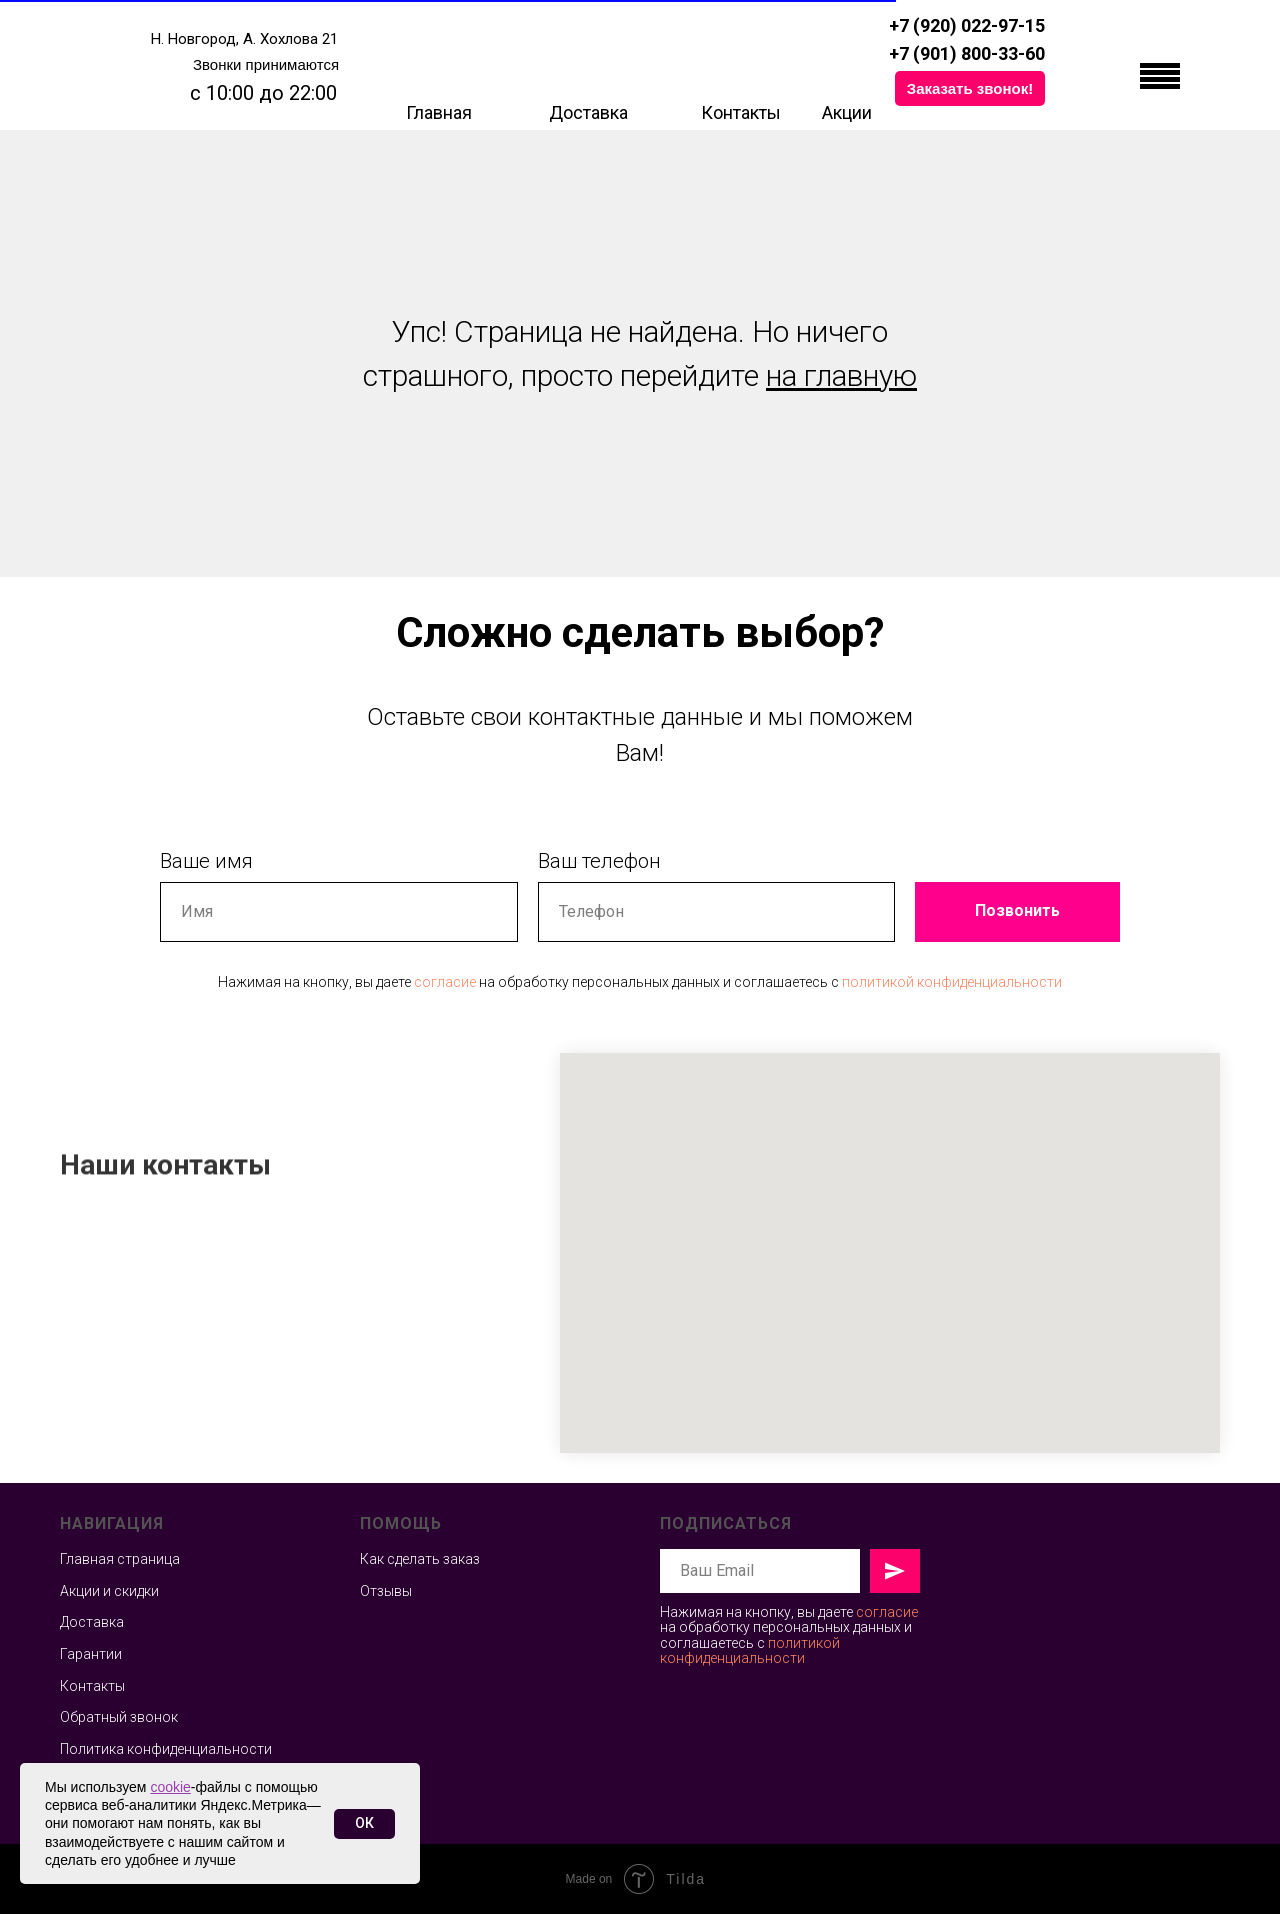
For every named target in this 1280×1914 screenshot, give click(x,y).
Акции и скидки (109, 1591)
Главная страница (120, 1559)
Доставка (588, 112)
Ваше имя (206, 861)
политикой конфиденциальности (952, 982)
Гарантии (91, 1654)
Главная (439, 112)
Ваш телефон (599, 861)
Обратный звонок (119, 1717)
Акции (847, 112)
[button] (970, 88)
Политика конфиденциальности (166, 1749)
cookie (170, 1787)
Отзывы (386, 1591)
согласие (445, 982)
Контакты (741, 112)
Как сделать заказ (420, 1559)
